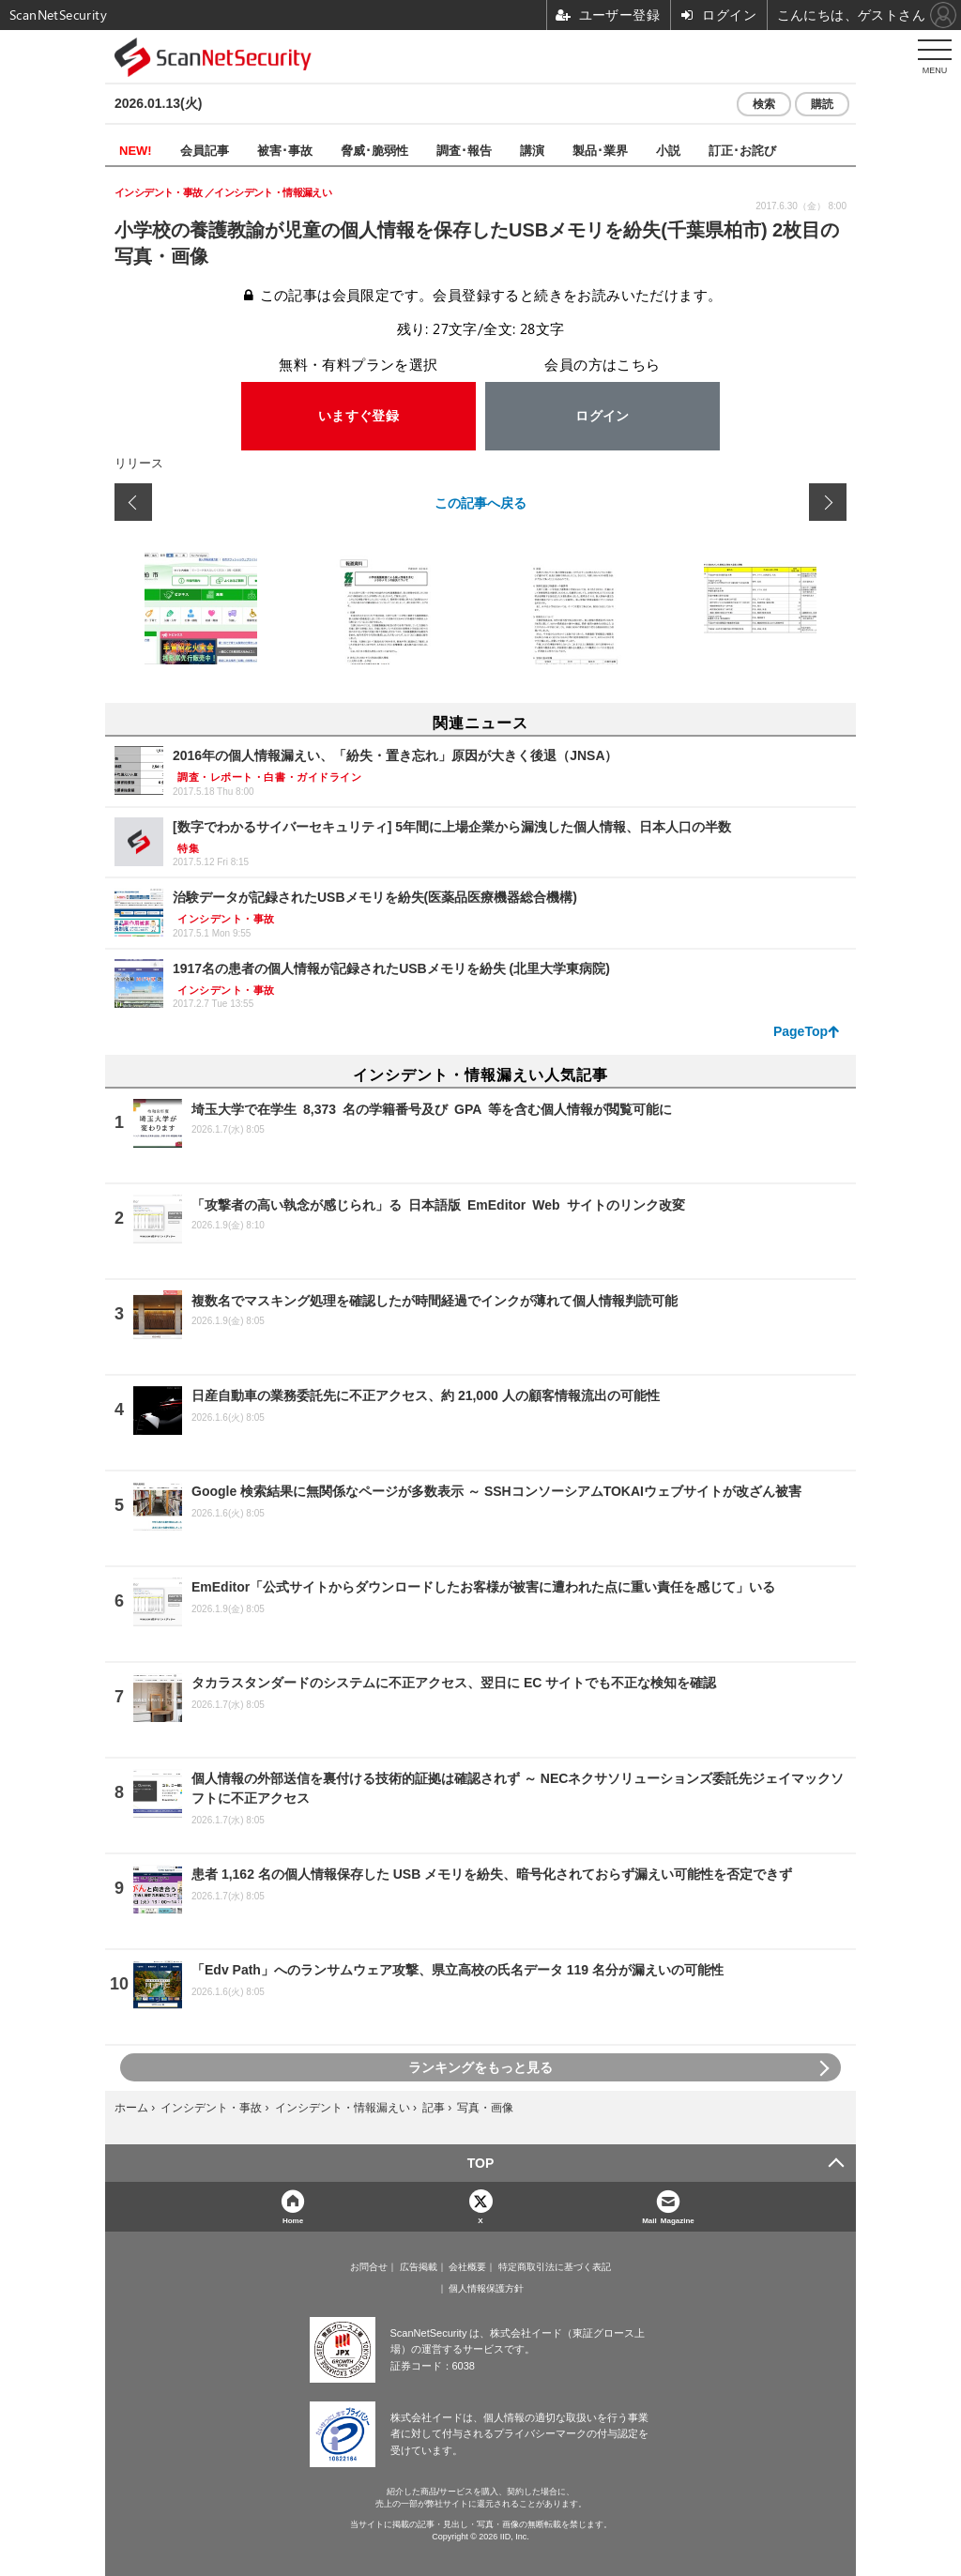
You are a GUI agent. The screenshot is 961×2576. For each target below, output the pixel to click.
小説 (668, 150)
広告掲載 (418, 2267)
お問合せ (369, 2267)
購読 (822, 104)
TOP (481, 2163)
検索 (764, 104)
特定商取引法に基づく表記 (554, 2267)
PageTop (800, 1031)
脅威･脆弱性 (374, 150)
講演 (532, 150)
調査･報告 (464, 150)
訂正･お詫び (742, 150)
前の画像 (133, 502)
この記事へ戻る (480, 502)
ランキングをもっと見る (480, 2067)
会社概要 (467, 2267)
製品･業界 (600, 150)
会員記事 (204, 150)
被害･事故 (285, 150)
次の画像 (828, 502)
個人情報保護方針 (486, 2289)
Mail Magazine (668, 2220)
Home (292, 2220)
